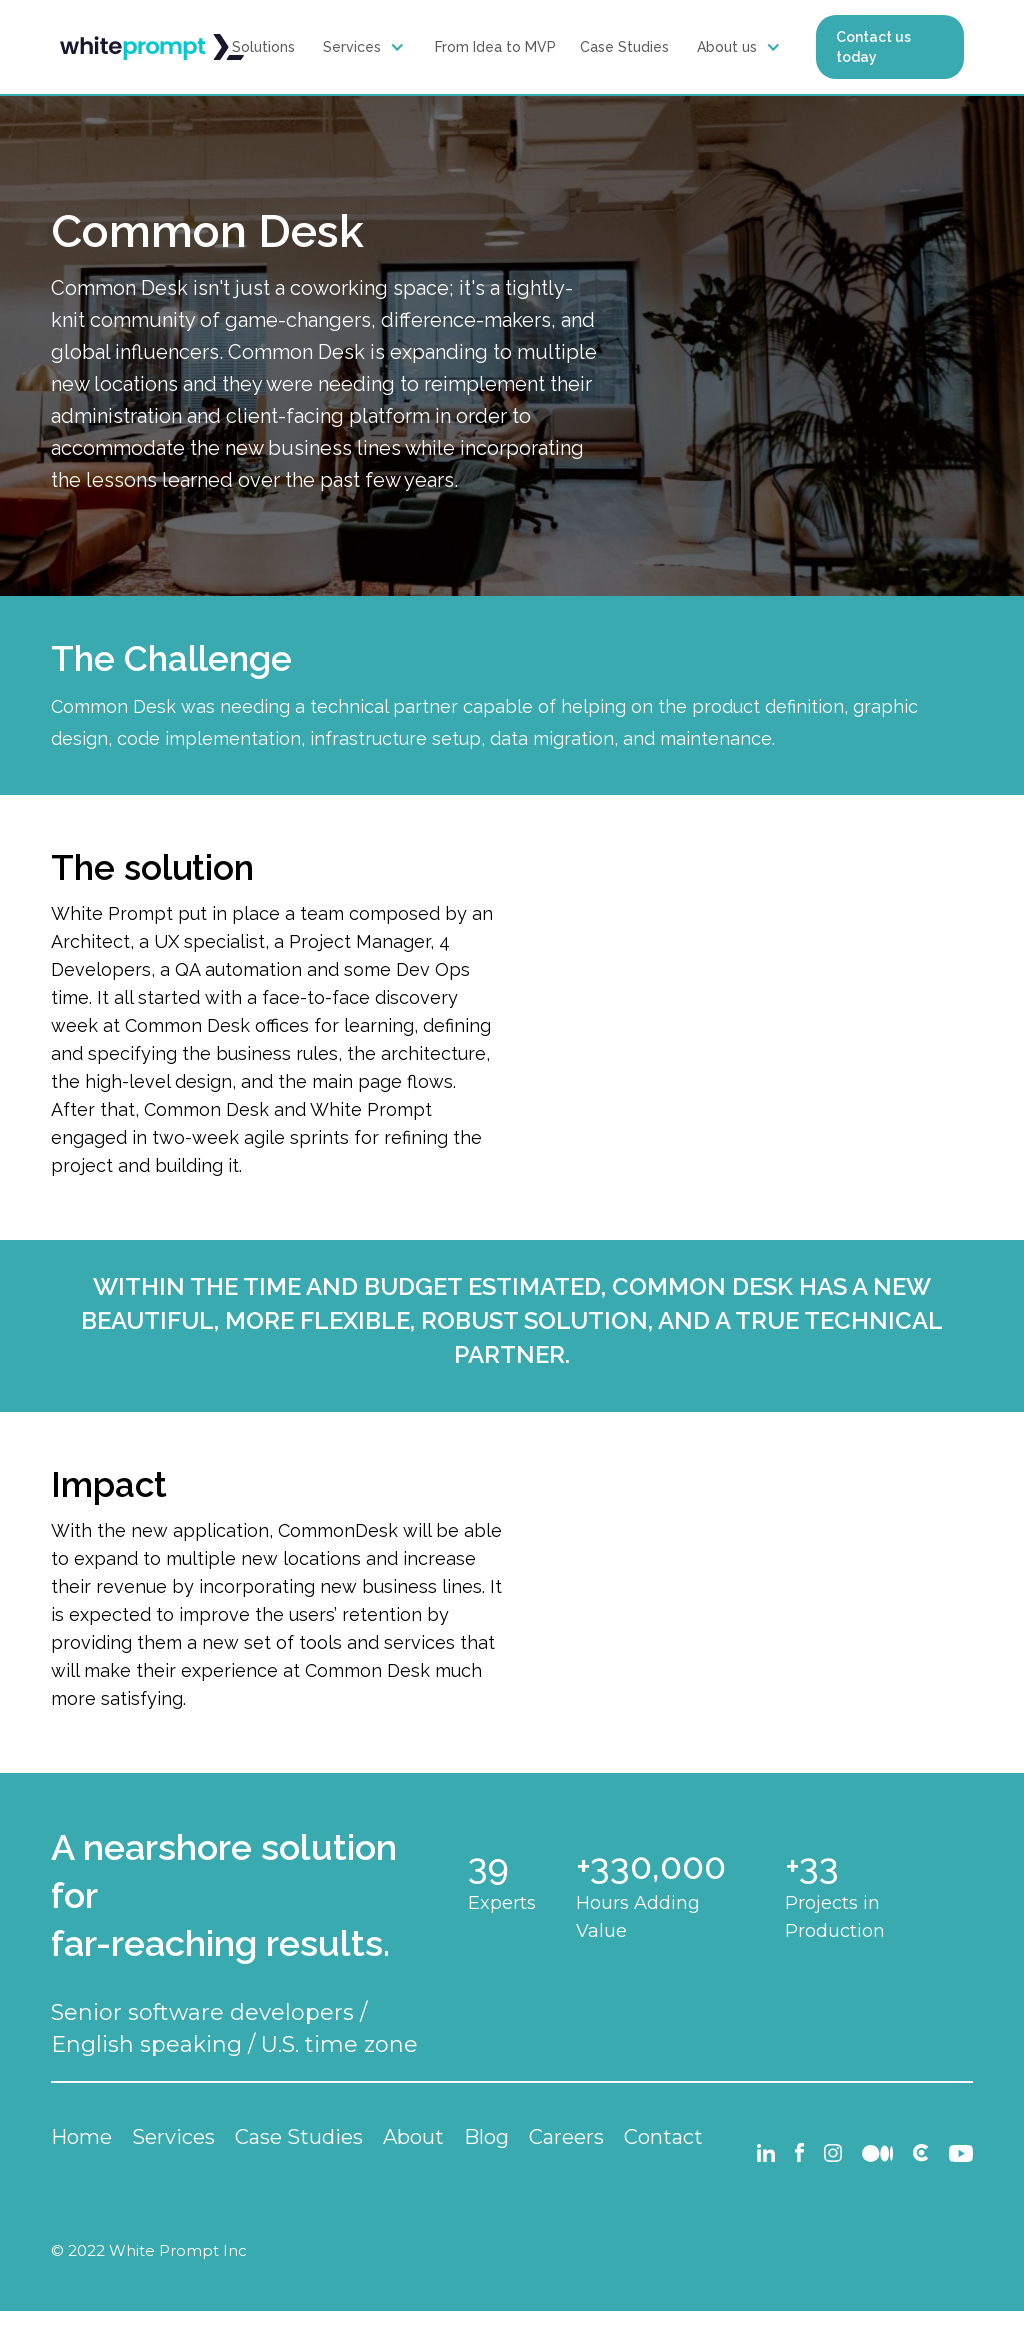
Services (352, 47)
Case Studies (624, 47)
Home (81, 2137)
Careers (566, 2137)
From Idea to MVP (495, 47)
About (413, 2137)
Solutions (263, 47)
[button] (367, 47)
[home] (152, 47)
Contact (663, 2137)
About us (727, 47)
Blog (486, 2137)
